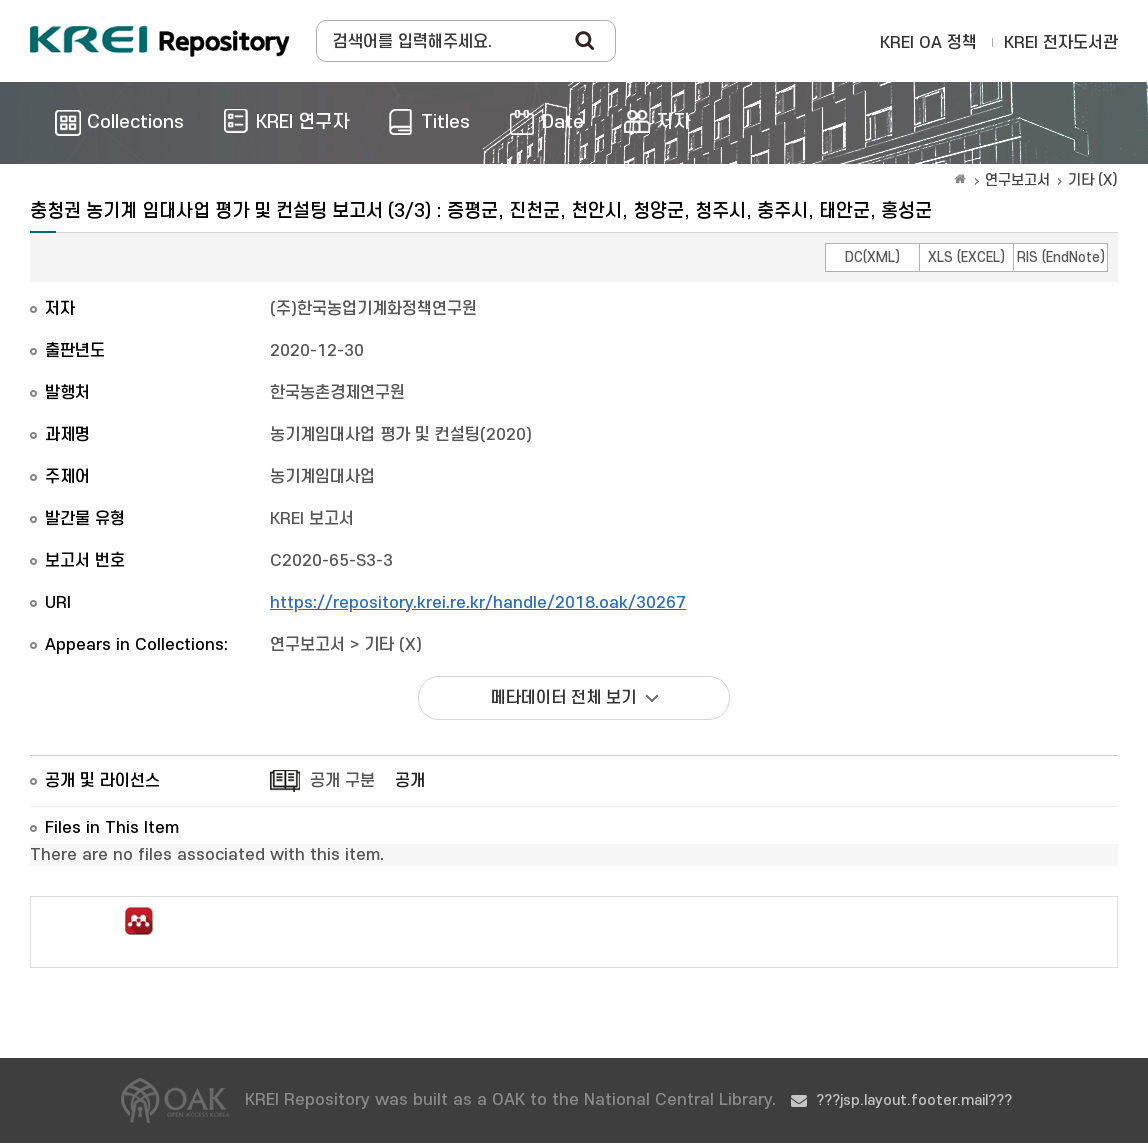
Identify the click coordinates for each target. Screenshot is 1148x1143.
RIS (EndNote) (1061, 257)
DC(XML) (872, 257)
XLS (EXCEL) (966, 257)
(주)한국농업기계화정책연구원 (373, 309)
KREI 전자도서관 (1061, 43)
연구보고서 (1017, 180)
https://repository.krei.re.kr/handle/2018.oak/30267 (478, 603)
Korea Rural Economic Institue (160, 41)
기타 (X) (1093, 180)
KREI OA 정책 (928, 43)
